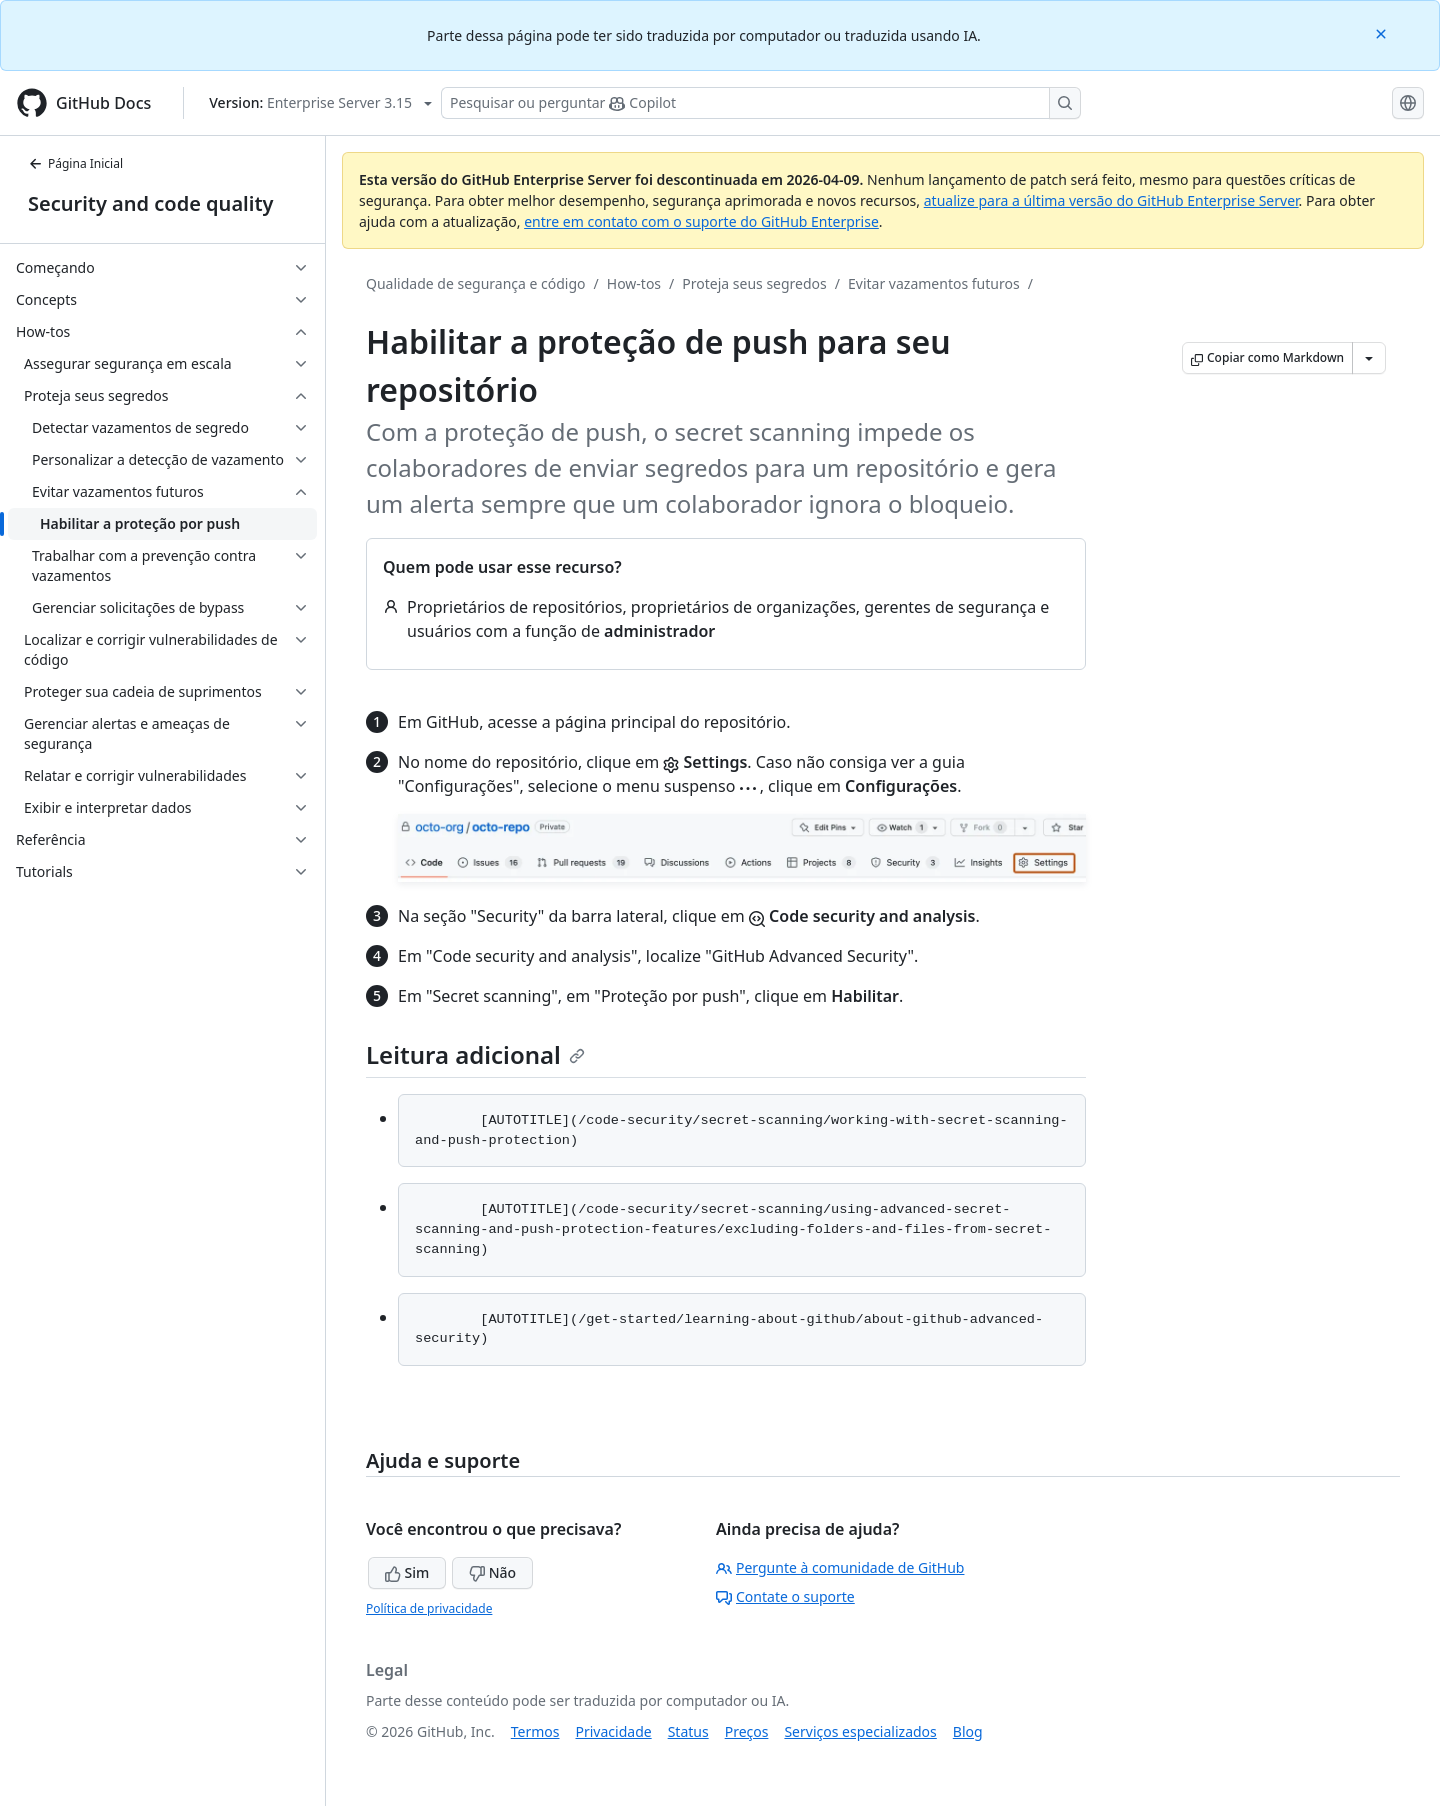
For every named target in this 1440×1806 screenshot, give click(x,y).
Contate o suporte (785, 1596)
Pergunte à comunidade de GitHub (840, 1567)
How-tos (634, 283)
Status (688, 1731)
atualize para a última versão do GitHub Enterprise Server (1111, 200)
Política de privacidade (429, 1608)
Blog (968, 1731)
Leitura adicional (475, 1054)
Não (492, 1572)
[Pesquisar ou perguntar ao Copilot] (761, 103)
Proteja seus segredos (754, 283)
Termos (535, 1731)
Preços (747, 1731)
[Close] (1383, 32)
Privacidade (614, 1731)
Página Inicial (75, 163)
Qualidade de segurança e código (476, 283)
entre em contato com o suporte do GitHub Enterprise (701, 221)
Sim (407, 1572)
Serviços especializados (860, 1731)
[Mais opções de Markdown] (1369, 358)
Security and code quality (150, 203)
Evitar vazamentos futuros (934, 283)
